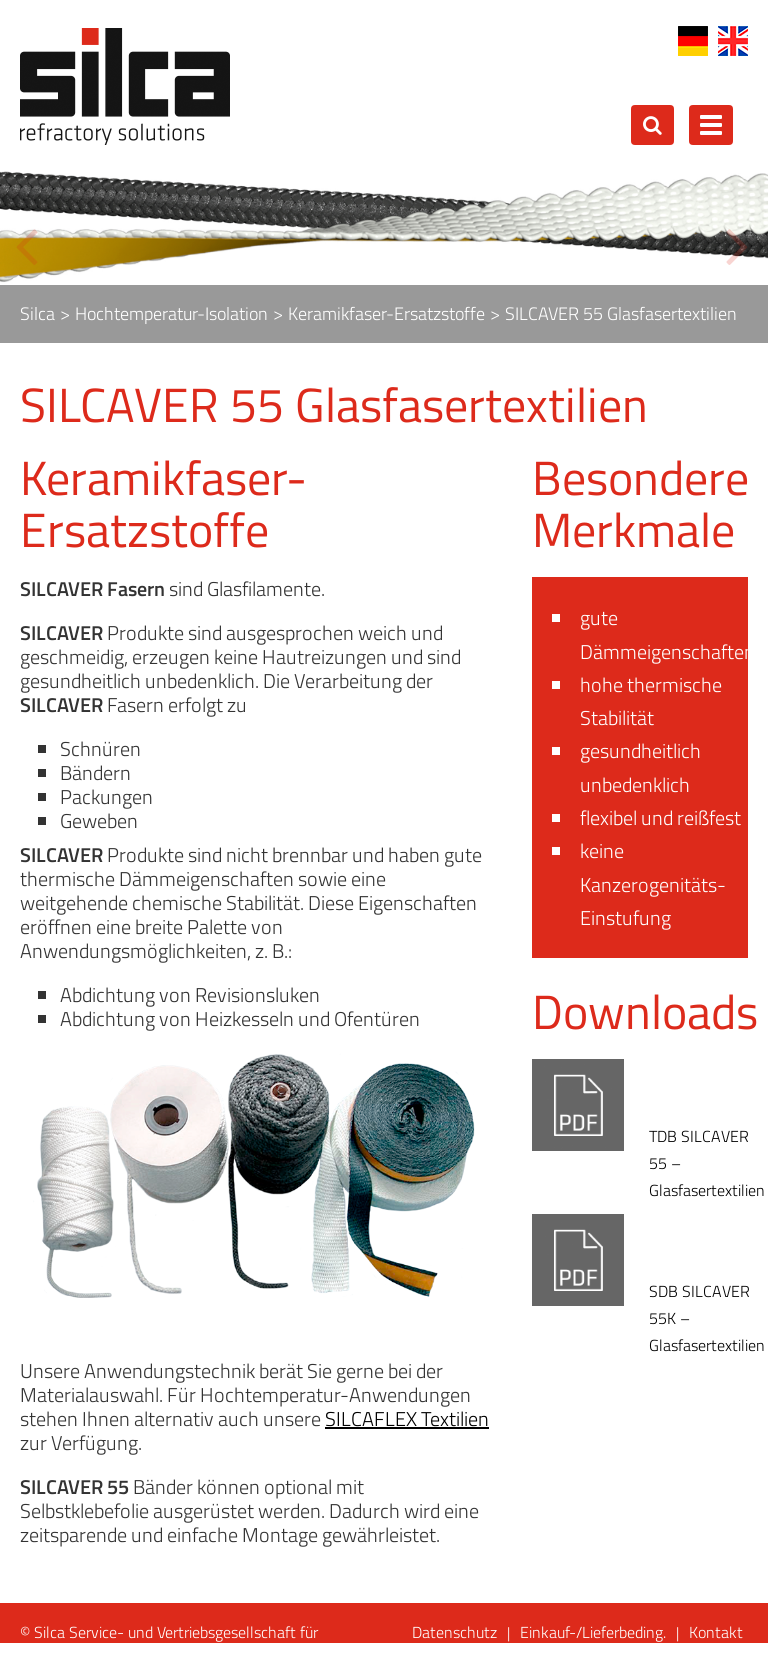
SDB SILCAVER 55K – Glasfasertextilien (707, 1318)
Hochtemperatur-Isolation (171, 313)
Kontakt (716, 1632)
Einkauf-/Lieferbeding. (593, 1632)
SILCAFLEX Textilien (407, 1418)
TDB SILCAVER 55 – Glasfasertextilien (707, 1163)
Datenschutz (454, 1632)
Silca (37, 313)
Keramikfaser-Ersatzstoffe (386, 313)
